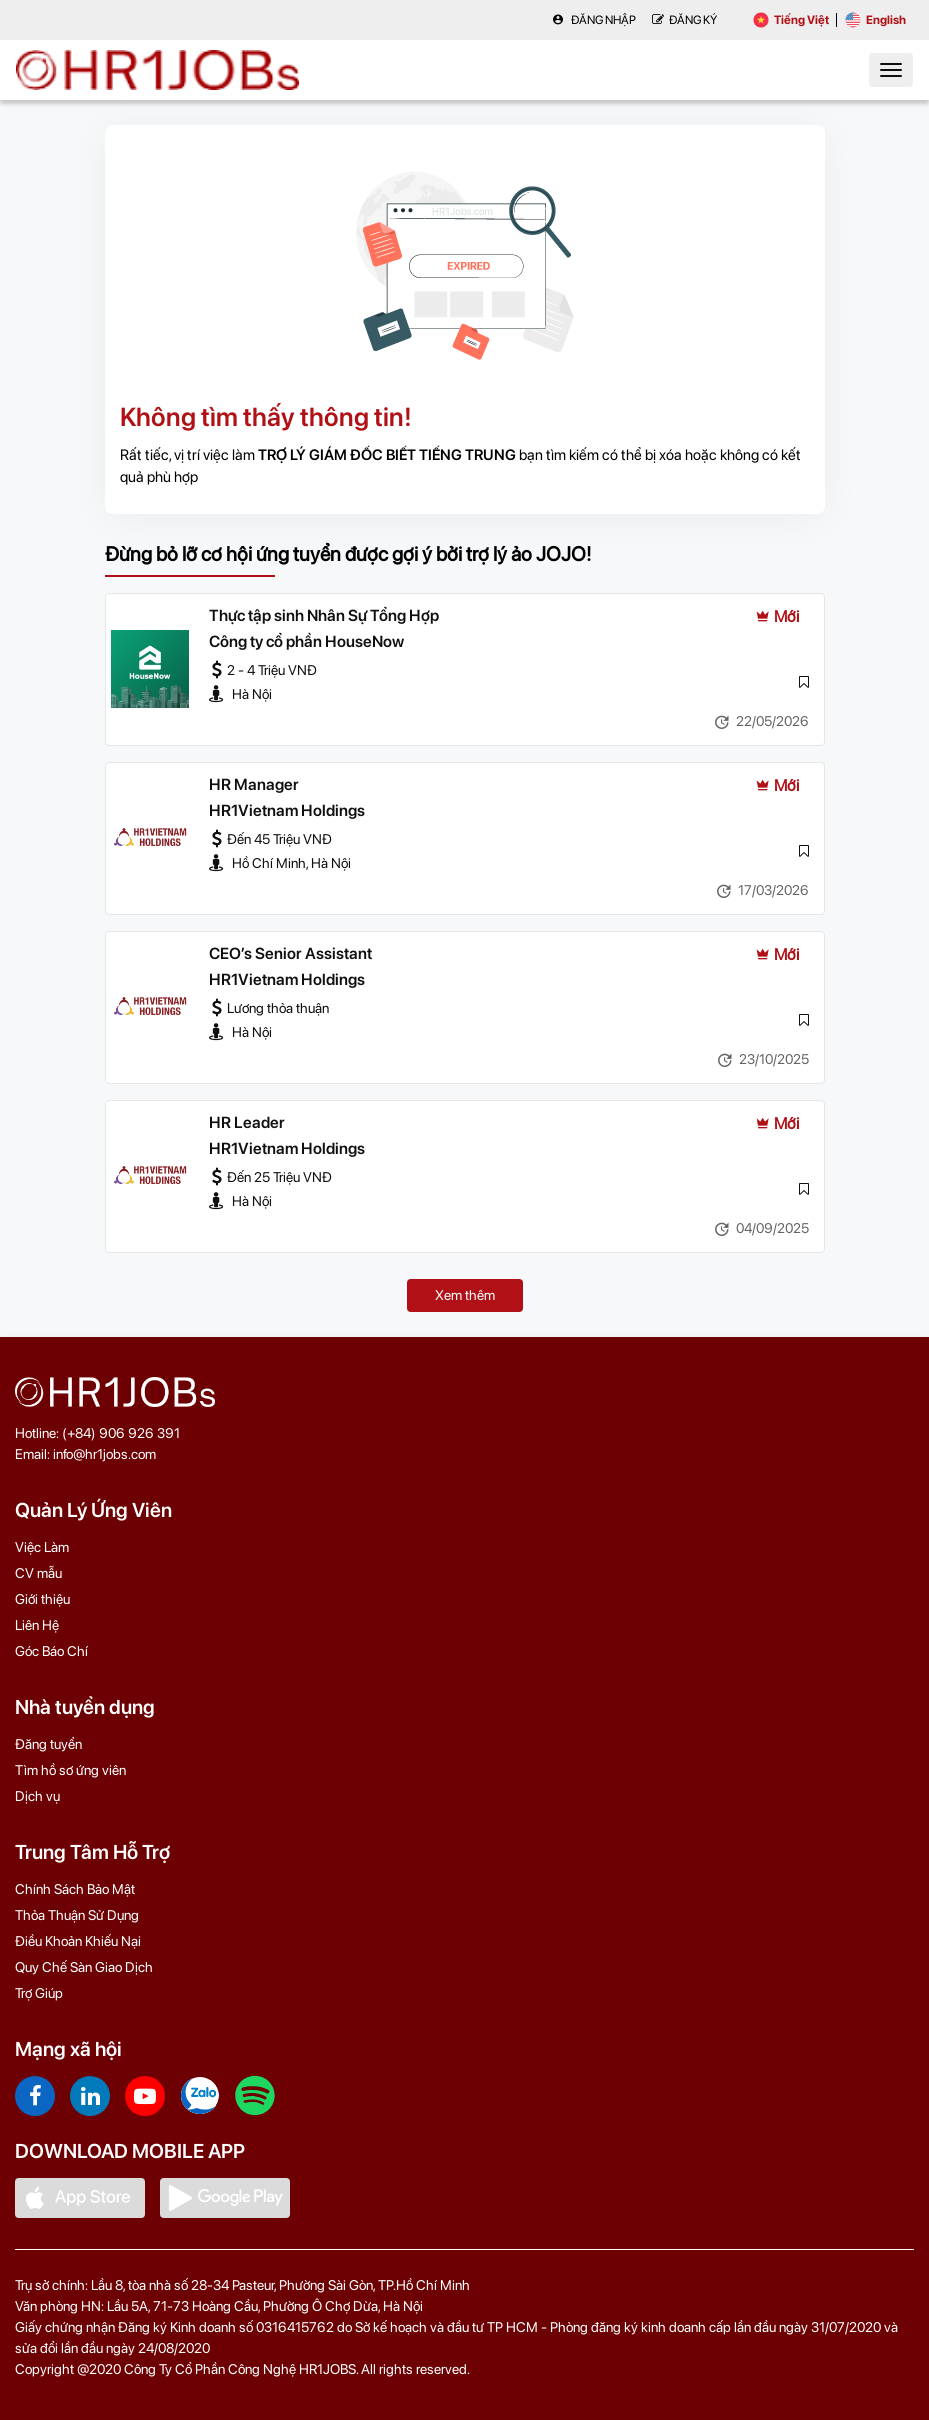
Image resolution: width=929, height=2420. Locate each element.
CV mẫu (38, 1573)
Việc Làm (42, 1547)
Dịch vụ (37, 1796)
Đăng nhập (594, 20)
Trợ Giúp (39, 1993)
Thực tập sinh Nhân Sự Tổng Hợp (324, 615)
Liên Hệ (37, 1625)
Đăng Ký (684, 20)
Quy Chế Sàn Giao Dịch (84, 1967)
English (875, 20)
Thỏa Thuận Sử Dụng (77, 1915)
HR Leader (247, 1122)
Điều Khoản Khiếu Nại (78, 1941)
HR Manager (254, 784)
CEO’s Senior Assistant (290, 953)
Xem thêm (465, 1295)
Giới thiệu (42, 1599)
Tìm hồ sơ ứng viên (70, 1770)
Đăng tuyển (48, 1744)
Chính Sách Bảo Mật (75, 1889)
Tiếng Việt (791, 20)
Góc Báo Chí (51, 1651)
